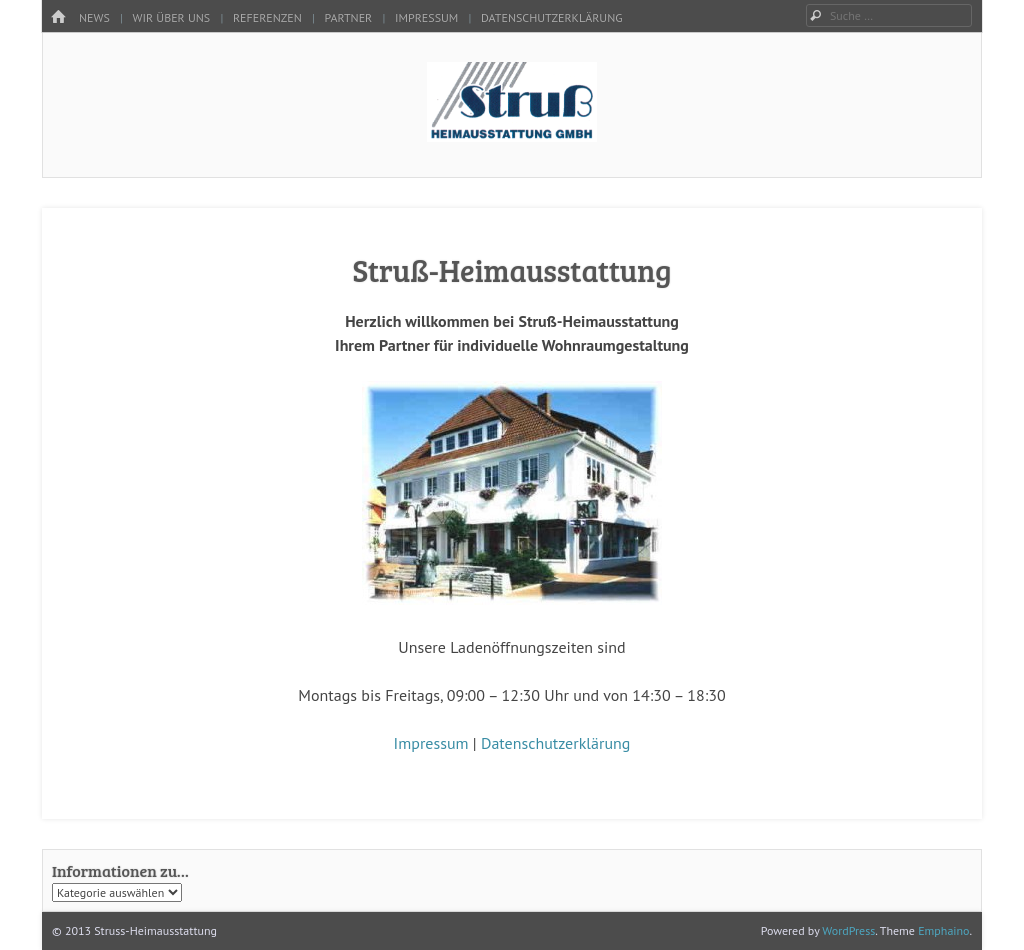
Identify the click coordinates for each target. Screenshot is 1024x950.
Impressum (426, 17)
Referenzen (267, 17)
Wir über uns (172, 17)
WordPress (848, 930)
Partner (349, 17)
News (94, 17)
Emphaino (943, 930)
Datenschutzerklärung (552, 17)
